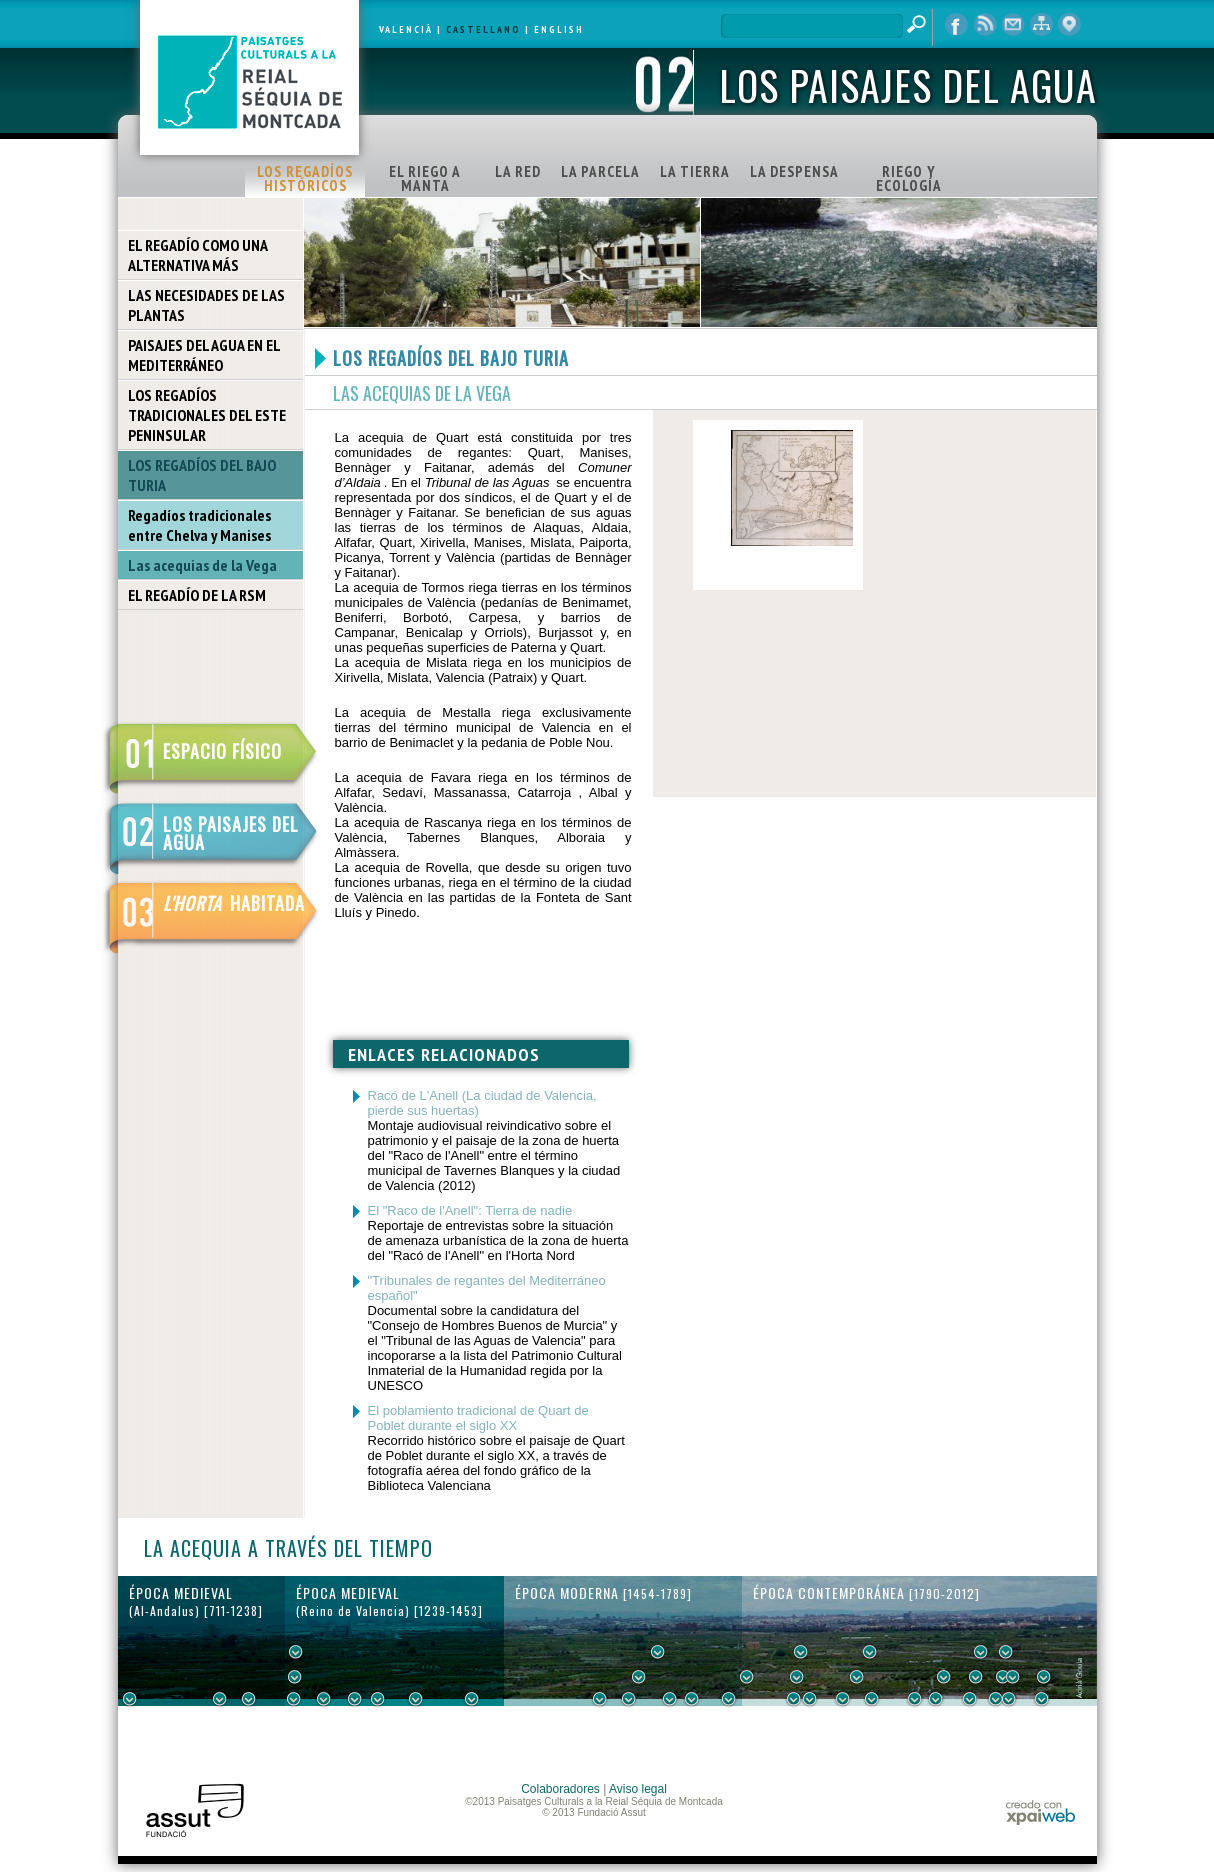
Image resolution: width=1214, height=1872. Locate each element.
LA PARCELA (600, 171)
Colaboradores (560, 1789)
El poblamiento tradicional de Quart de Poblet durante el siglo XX (478, 1418)
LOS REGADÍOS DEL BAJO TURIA (202, 475)
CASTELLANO (483, 29)
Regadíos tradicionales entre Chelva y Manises (199, 525)
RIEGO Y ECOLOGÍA (909, 178)
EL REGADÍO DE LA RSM (197, 595)
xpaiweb (1040, 1812)
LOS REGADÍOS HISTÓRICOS (305, 178)
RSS (985, 25)
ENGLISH (559, 29)
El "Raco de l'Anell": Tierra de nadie (470, 1210)
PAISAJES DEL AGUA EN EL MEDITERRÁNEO (204, 355)
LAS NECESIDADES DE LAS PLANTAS (206, 305)
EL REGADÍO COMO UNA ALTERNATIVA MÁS (198, 255)
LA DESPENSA (794, 171)
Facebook (957, 25)
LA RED (518, 171)
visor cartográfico (1069, 25)
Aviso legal (638, 1789)
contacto (1013, 25)
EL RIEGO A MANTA (425, 178)
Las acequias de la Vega (202, 565)
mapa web (1041, 25)
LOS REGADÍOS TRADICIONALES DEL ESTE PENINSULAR (207, 415)
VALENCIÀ (406, 29)
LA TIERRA (695, 171)
